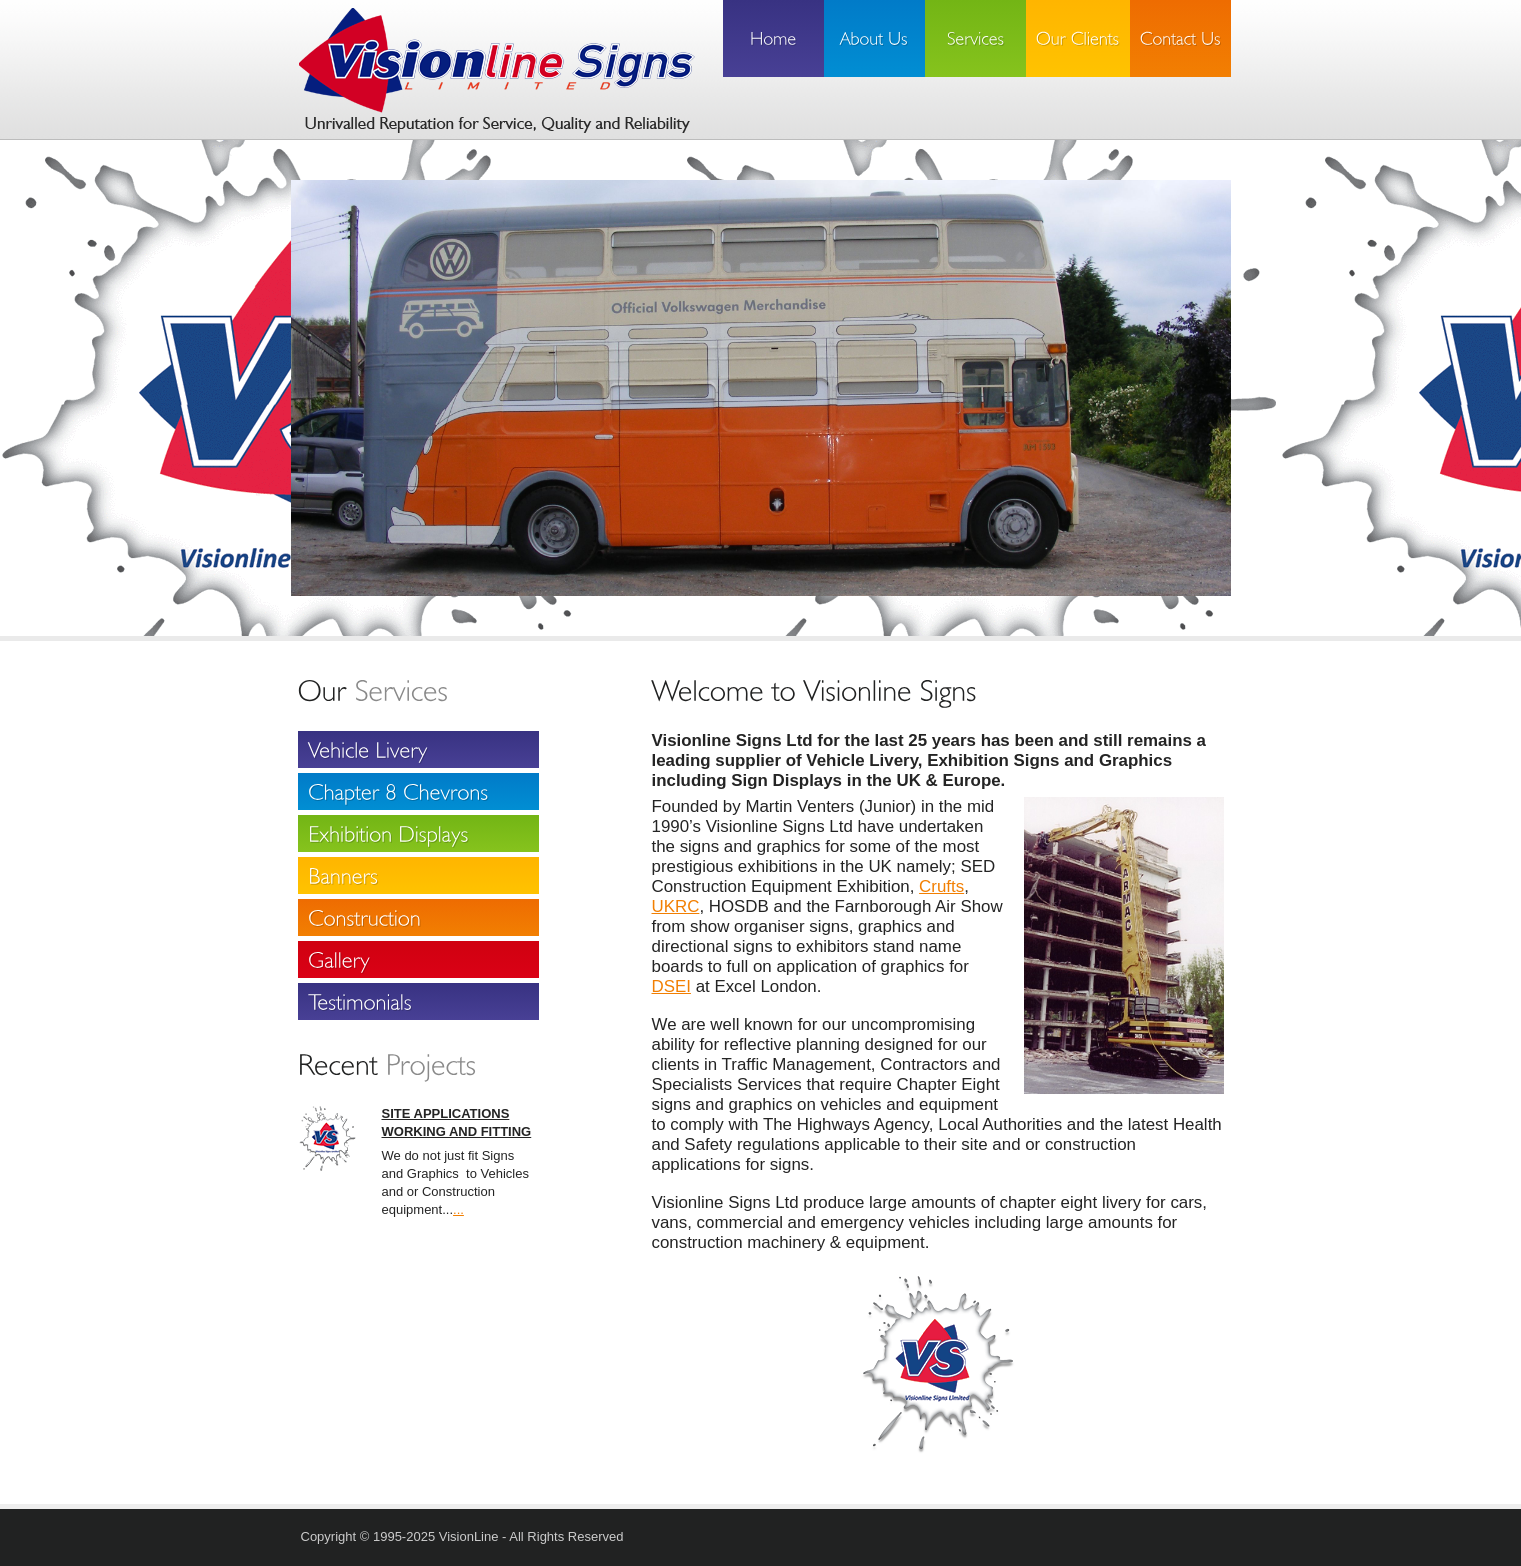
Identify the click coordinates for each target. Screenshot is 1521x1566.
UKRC (676, 906)
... (458, 1209)
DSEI (671, 986)
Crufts (941, 886)
